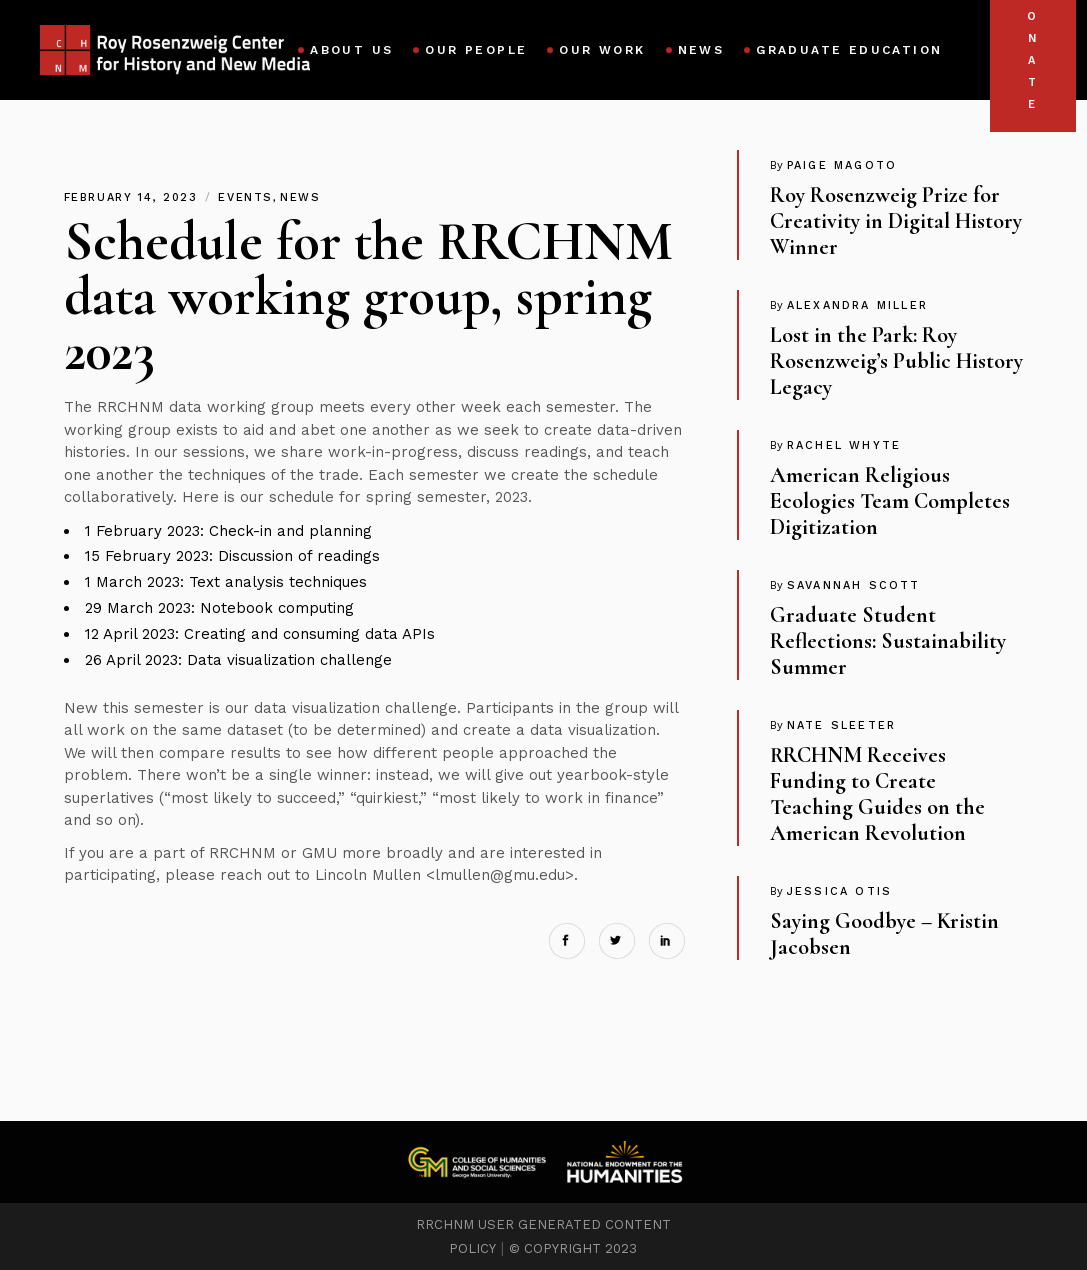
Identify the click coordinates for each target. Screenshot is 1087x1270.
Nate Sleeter (841, 725)
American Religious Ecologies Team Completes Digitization (890, 501)
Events (245, 197)
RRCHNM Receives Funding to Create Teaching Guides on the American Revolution (877, 794)
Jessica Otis (839, 891)
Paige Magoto (842, 165)
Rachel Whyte (844, 445)
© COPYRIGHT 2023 (573, 1248)
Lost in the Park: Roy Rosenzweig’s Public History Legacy (896, 361)
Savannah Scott (854, 585)
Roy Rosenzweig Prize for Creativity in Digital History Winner (896, 221)
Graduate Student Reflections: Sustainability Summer (888, 641)
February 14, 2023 (134, 197)
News (300, 197)
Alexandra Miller (857, 305)
